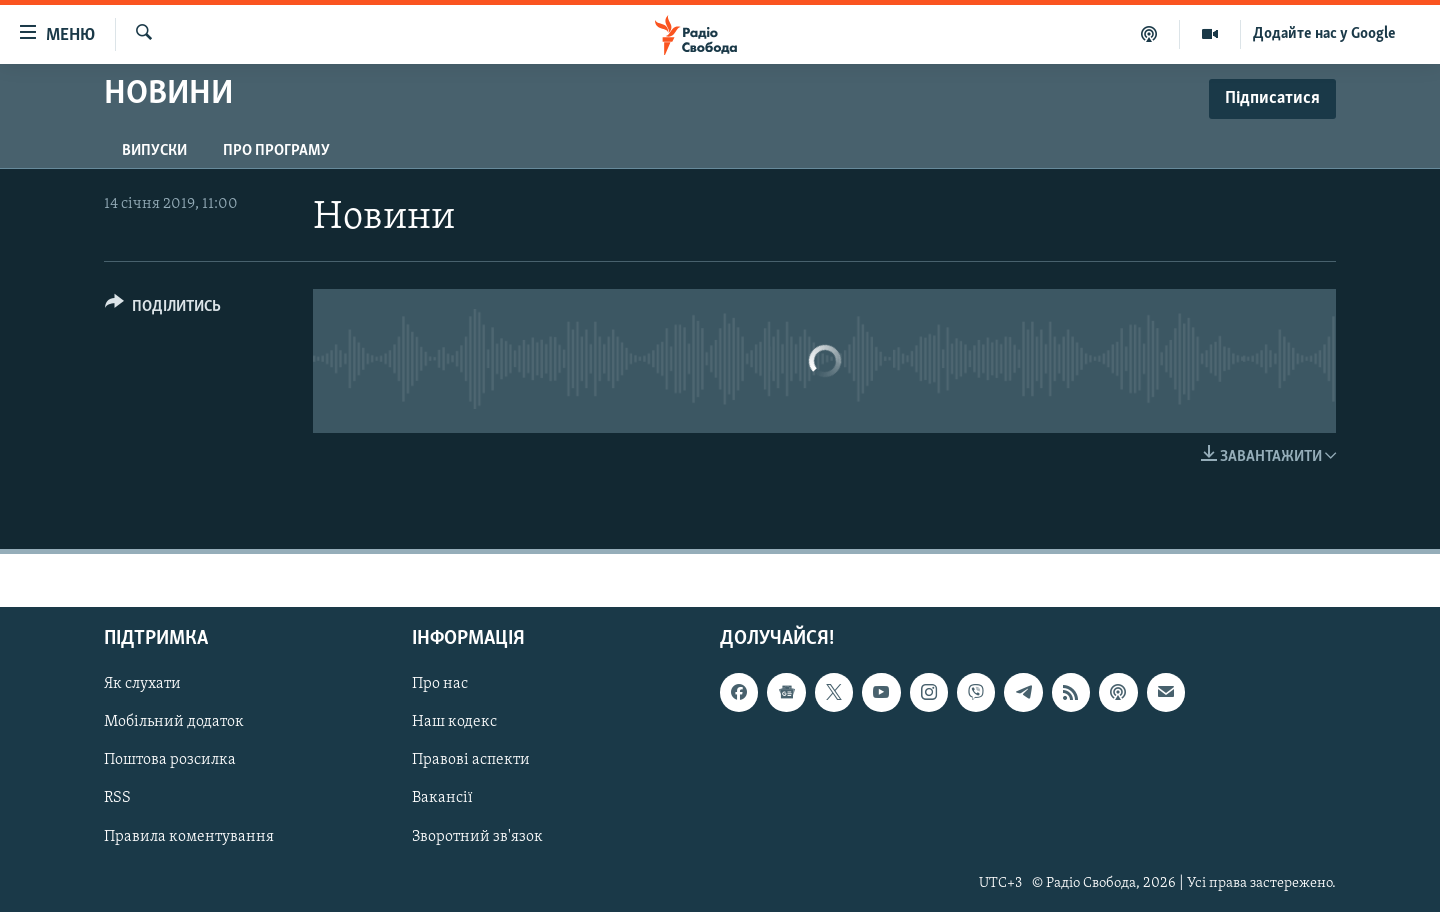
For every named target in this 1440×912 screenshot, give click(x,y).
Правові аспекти (471, 760)
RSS (117, 798)
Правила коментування (189, 837)
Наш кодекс (454, 722)
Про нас (440, 684)
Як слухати (142, 684)
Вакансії (442, 798)
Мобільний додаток (174, 722)
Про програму (276, 151)
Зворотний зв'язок (477, 837)
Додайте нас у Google (1324, 34)
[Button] (163, 309)
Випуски (154, 151)
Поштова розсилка (170, 760)
